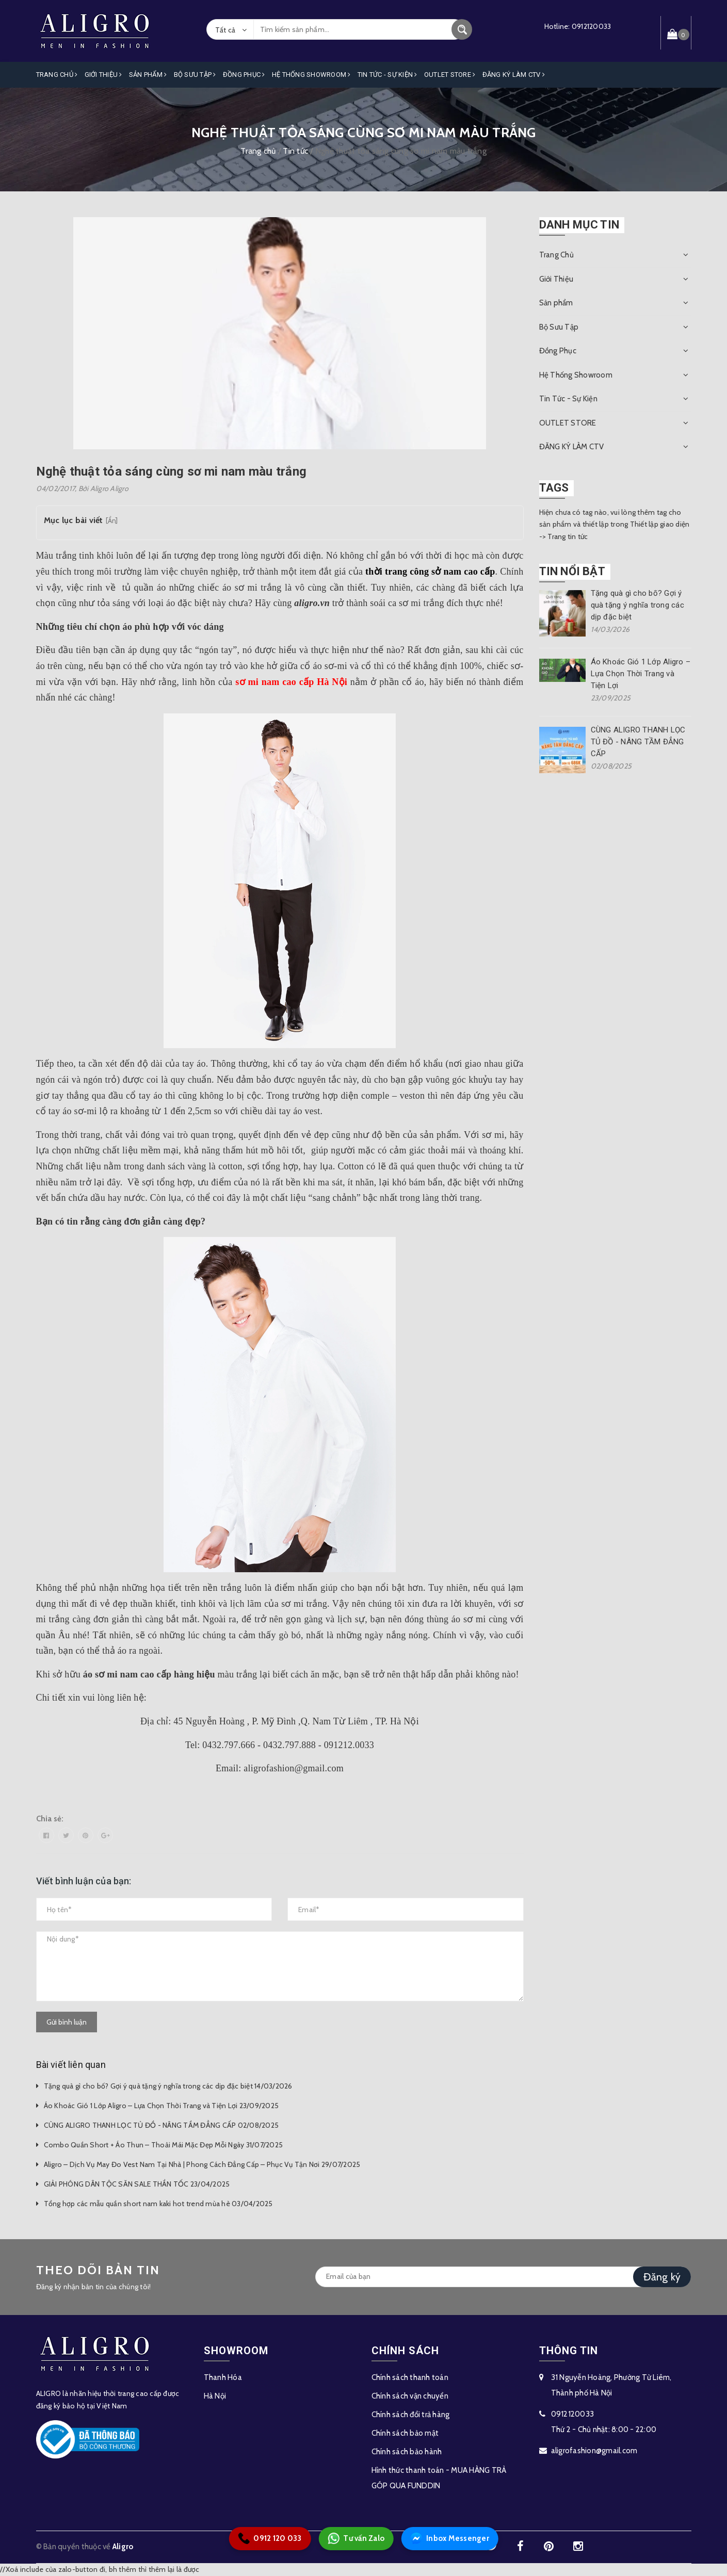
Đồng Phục (244, 74)
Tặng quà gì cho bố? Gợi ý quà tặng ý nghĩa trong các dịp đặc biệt (637, 605)
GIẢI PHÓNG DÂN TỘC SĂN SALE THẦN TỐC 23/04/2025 (137, 2184)
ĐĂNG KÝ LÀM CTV (513, 74)
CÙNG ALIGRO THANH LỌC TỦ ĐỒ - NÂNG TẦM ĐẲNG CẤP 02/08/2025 (161, 2125)
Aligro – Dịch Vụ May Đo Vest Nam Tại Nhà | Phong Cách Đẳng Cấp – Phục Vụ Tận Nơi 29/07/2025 (202, 2164)
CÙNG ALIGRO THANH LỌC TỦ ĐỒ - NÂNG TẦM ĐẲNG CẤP (638, 741)
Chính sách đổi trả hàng (410, 2414)
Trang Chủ (57, 74)
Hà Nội (215, 2396)
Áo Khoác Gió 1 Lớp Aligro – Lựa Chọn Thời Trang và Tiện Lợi (640, 673)
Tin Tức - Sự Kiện (387, 74)
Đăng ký (662, 2277)
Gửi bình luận (66, 2022)
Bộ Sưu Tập (195, 74)
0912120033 (591, 26)
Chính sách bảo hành (406, 2451)
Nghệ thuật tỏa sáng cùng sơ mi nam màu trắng (171, 471)
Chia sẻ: (50, 1818)
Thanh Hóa (223, 2377)
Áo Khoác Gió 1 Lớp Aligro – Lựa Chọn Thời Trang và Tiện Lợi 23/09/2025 (161, 2105)
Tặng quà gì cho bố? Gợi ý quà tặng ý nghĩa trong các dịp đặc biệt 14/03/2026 (168, 2086)
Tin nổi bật (572, 571)
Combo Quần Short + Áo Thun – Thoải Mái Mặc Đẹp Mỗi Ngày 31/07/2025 (163, 2144)
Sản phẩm (148, 74)
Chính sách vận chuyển (409, 2396)
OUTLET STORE (450, 74)
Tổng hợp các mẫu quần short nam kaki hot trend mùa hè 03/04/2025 (158, 2203)
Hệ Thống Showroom (311, 74)
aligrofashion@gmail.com (594, 2450)
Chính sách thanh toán (409, 2377)
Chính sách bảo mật (405, 2433)
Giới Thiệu (103, 74)
